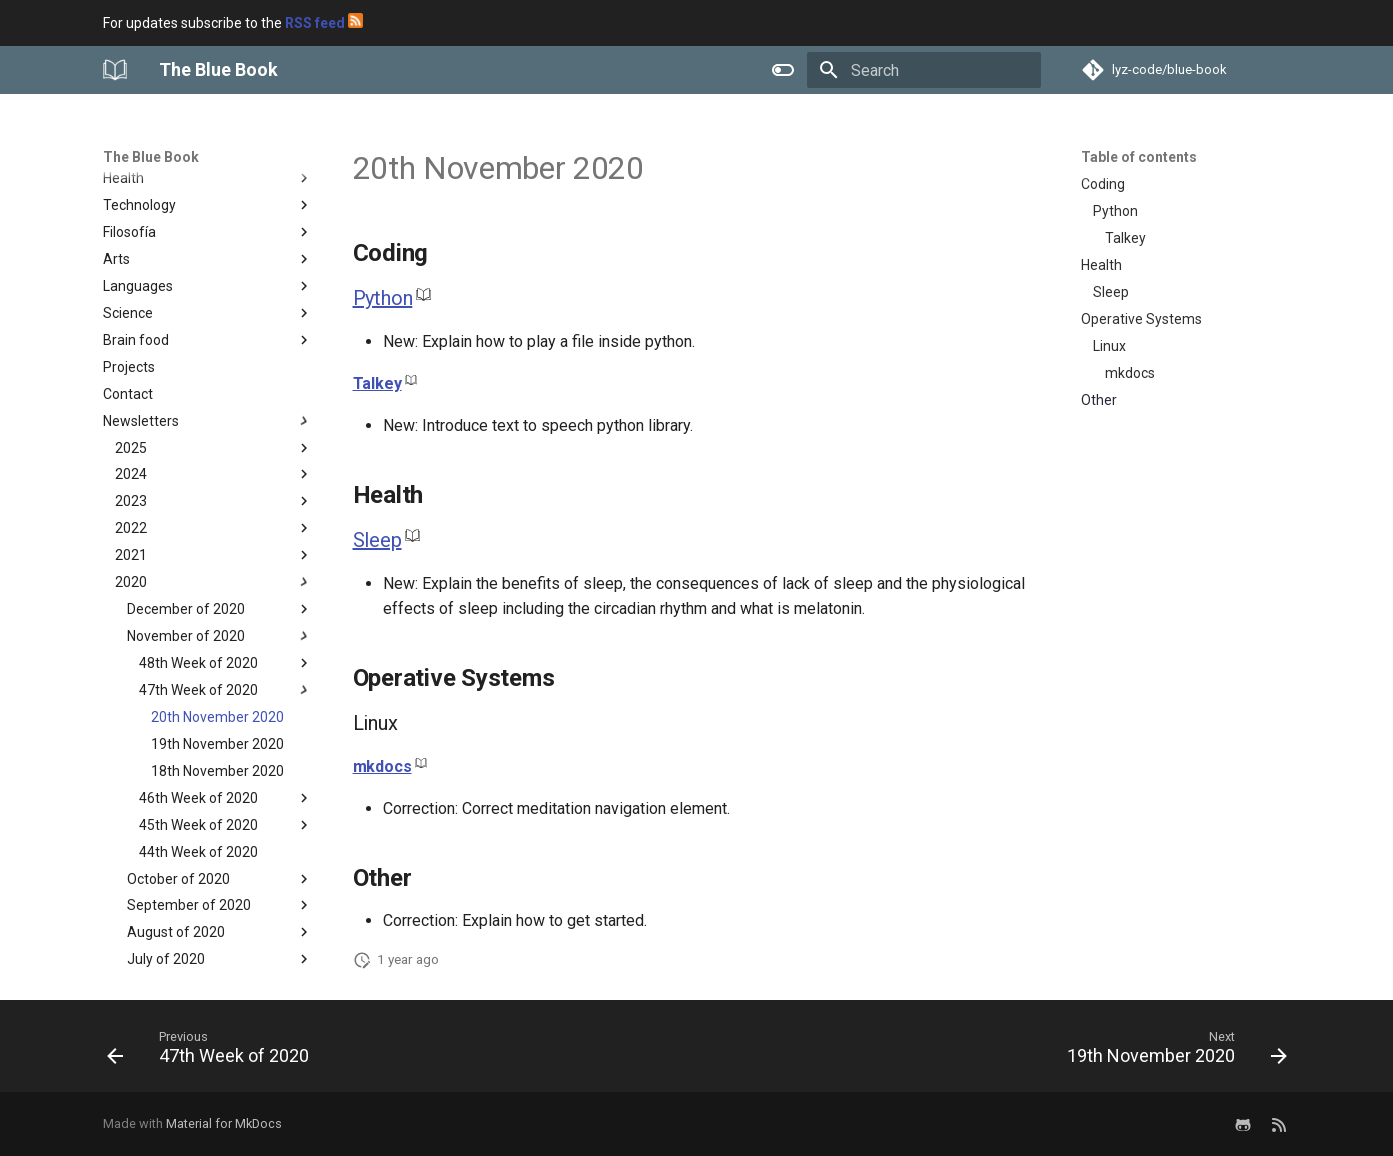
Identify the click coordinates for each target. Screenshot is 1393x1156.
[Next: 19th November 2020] (1170, 1052)
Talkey (377, 383)
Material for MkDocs (224, 1123)
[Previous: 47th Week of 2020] (213, 1052)
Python (383, 298)
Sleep (377, 540)
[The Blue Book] (115, 70)
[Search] (924, 70)
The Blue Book (151, 157)
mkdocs (382, 766)
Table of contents (1139, 157)
